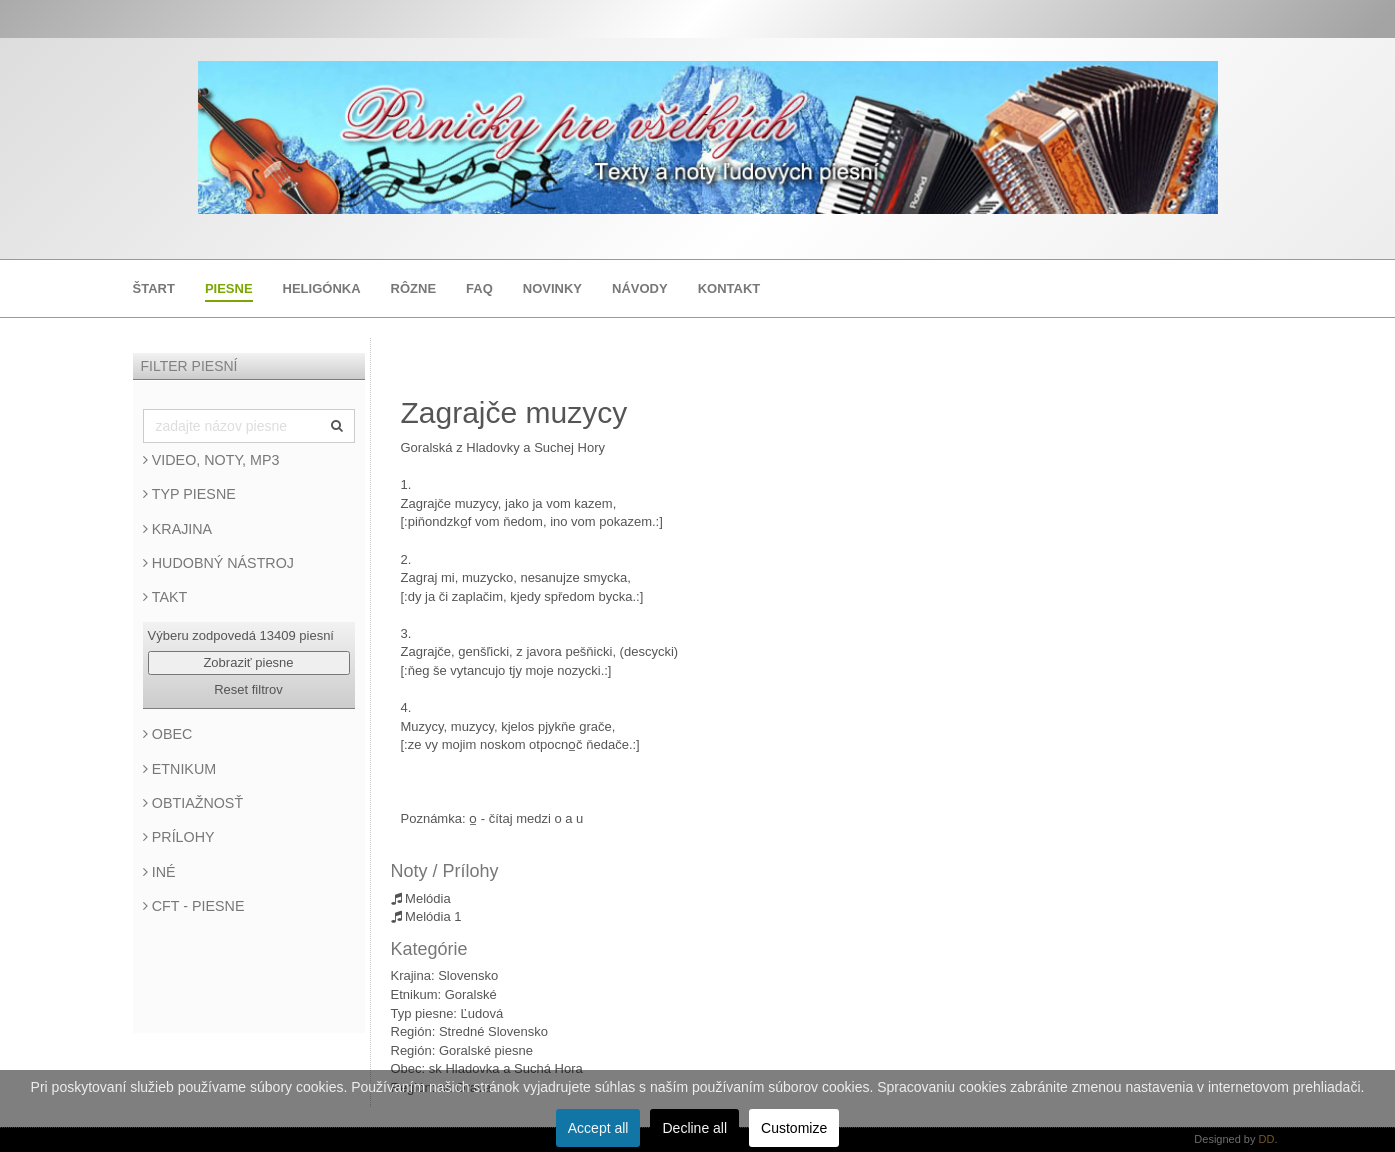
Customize (794, 1128)
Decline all (694, 1128)
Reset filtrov (248, 689)
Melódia (421, 898)
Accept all (598, 1128)
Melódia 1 (426, 916)
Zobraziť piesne (248, 662)
